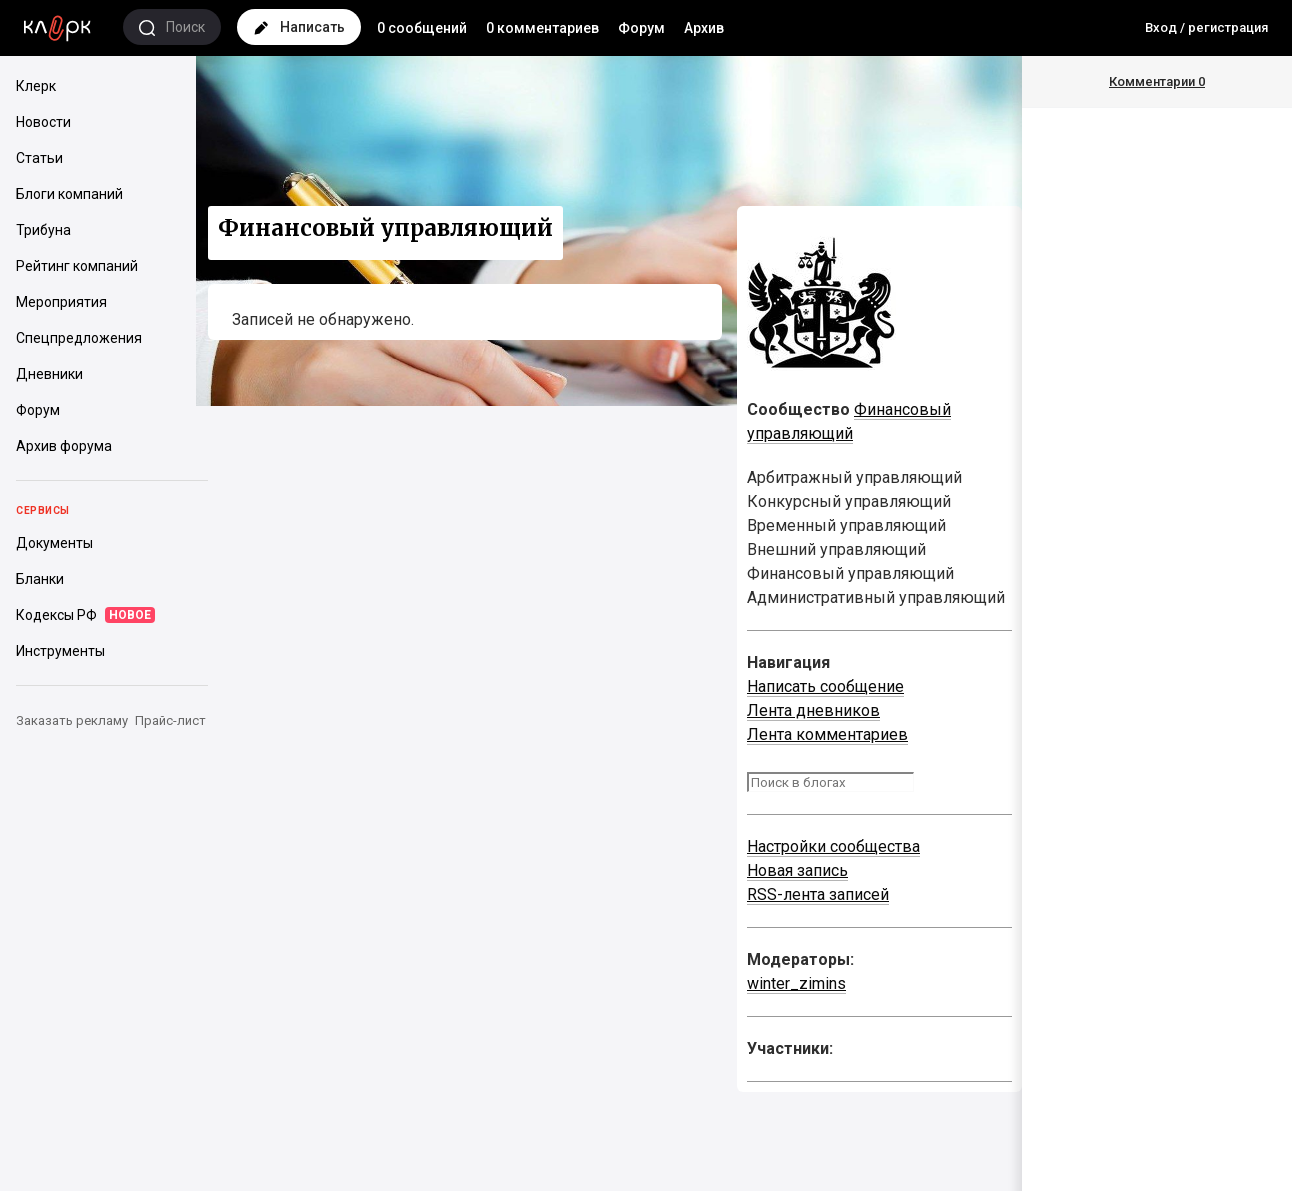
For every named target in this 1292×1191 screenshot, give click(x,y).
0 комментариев (542, 28)
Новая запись (797, 870)
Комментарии (1157, 81)
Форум (641, 28)
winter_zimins (796, 983)
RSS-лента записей (818, 894)
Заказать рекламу (72, 720)
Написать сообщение (825, 686)
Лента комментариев (827, 734)
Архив (704, 28)
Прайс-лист (170, 720)
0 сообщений (422, 28)
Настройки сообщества (833, 846)
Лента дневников (813, 710)
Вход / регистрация (1206, 27)
